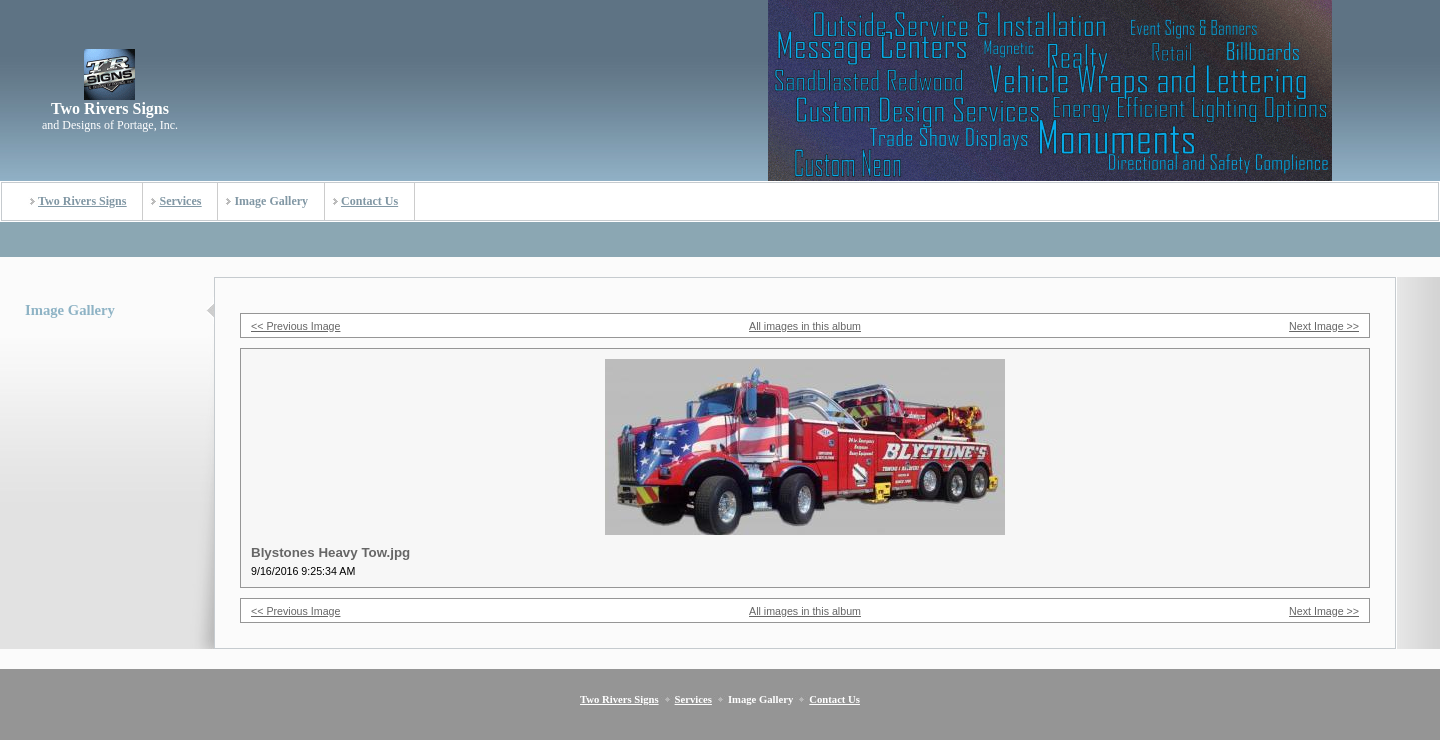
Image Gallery (271, 201)
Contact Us (369, 201)
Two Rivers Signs (82, 201)
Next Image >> (1324, 326)
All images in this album (805, 326)
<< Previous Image (295, 326)
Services (180, 201)
